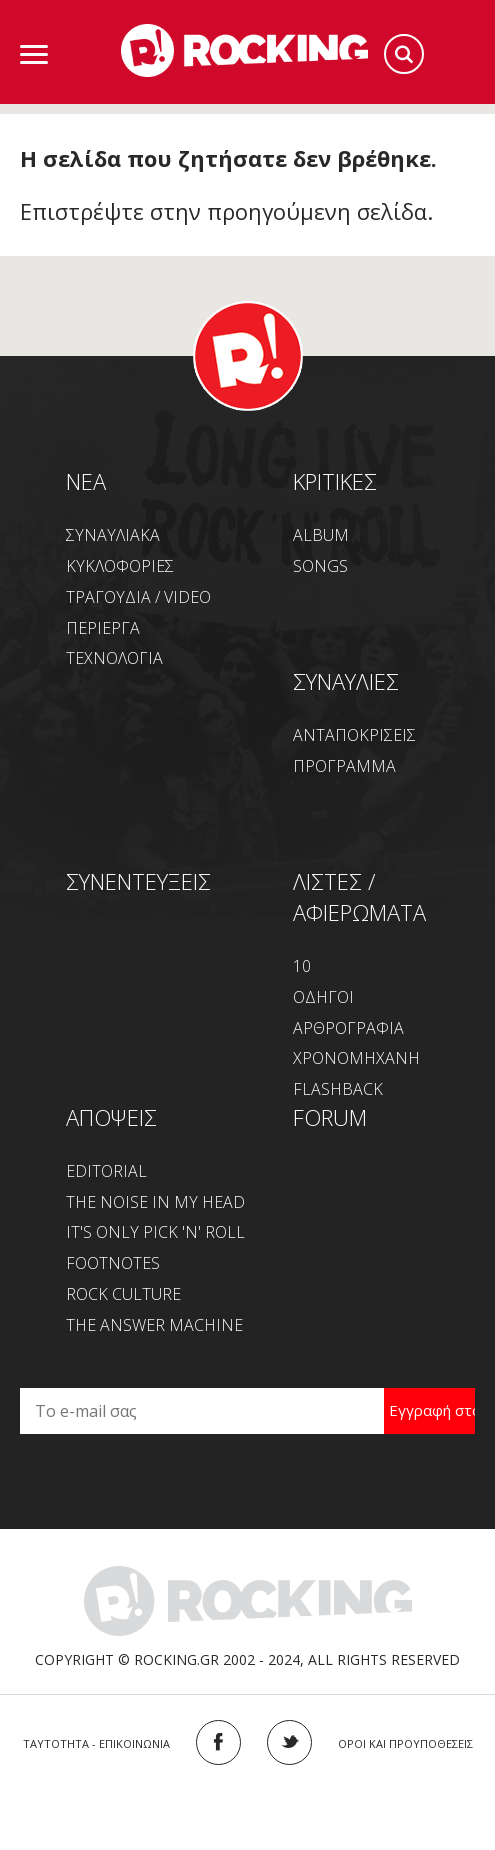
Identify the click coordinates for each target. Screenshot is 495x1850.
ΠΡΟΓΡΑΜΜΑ (344, 766)
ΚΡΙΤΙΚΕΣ (335, 481)
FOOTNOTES (113, 1263)
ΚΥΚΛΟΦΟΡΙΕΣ (120, 566)
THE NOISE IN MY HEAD (155, 1202)
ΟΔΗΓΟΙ (323, 997)
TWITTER (289, 1742)
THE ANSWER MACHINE (154, 1325)
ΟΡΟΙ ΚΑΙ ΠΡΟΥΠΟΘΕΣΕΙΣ (405, 1743)
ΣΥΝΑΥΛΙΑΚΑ (113, 535)
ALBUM (321, 535)
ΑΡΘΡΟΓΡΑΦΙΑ (348, 1028)
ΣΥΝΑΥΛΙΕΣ (346, 681)
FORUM (330, 1117)
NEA (86, 481)
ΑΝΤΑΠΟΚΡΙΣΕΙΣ (354, 735)
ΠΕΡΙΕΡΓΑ (103, 628)
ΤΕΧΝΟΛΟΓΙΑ (114, 658)
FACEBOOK (218, 1742)
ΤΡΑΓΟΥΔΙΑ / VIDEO (138, 597)
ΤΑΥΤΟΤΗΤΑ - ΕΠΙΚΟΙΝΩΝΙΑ (96, 1743)
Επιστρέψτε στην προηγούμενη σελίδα (223, 211)
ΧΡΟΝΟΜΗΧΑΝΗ (356, 1058)
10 (302, 966)
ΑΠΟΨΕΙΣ (111, 1117)
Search (404, 54)
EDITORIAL (106, 1171)
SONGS (320, 566)
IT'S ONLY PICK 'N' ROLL (155, 1232)
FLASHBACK (338, 1089)
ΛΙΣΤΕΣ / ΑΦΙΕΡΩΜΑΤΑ (359, 896)
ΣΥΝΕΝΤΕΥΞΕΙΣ (138, 881)
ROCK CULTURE (123, 1294)
